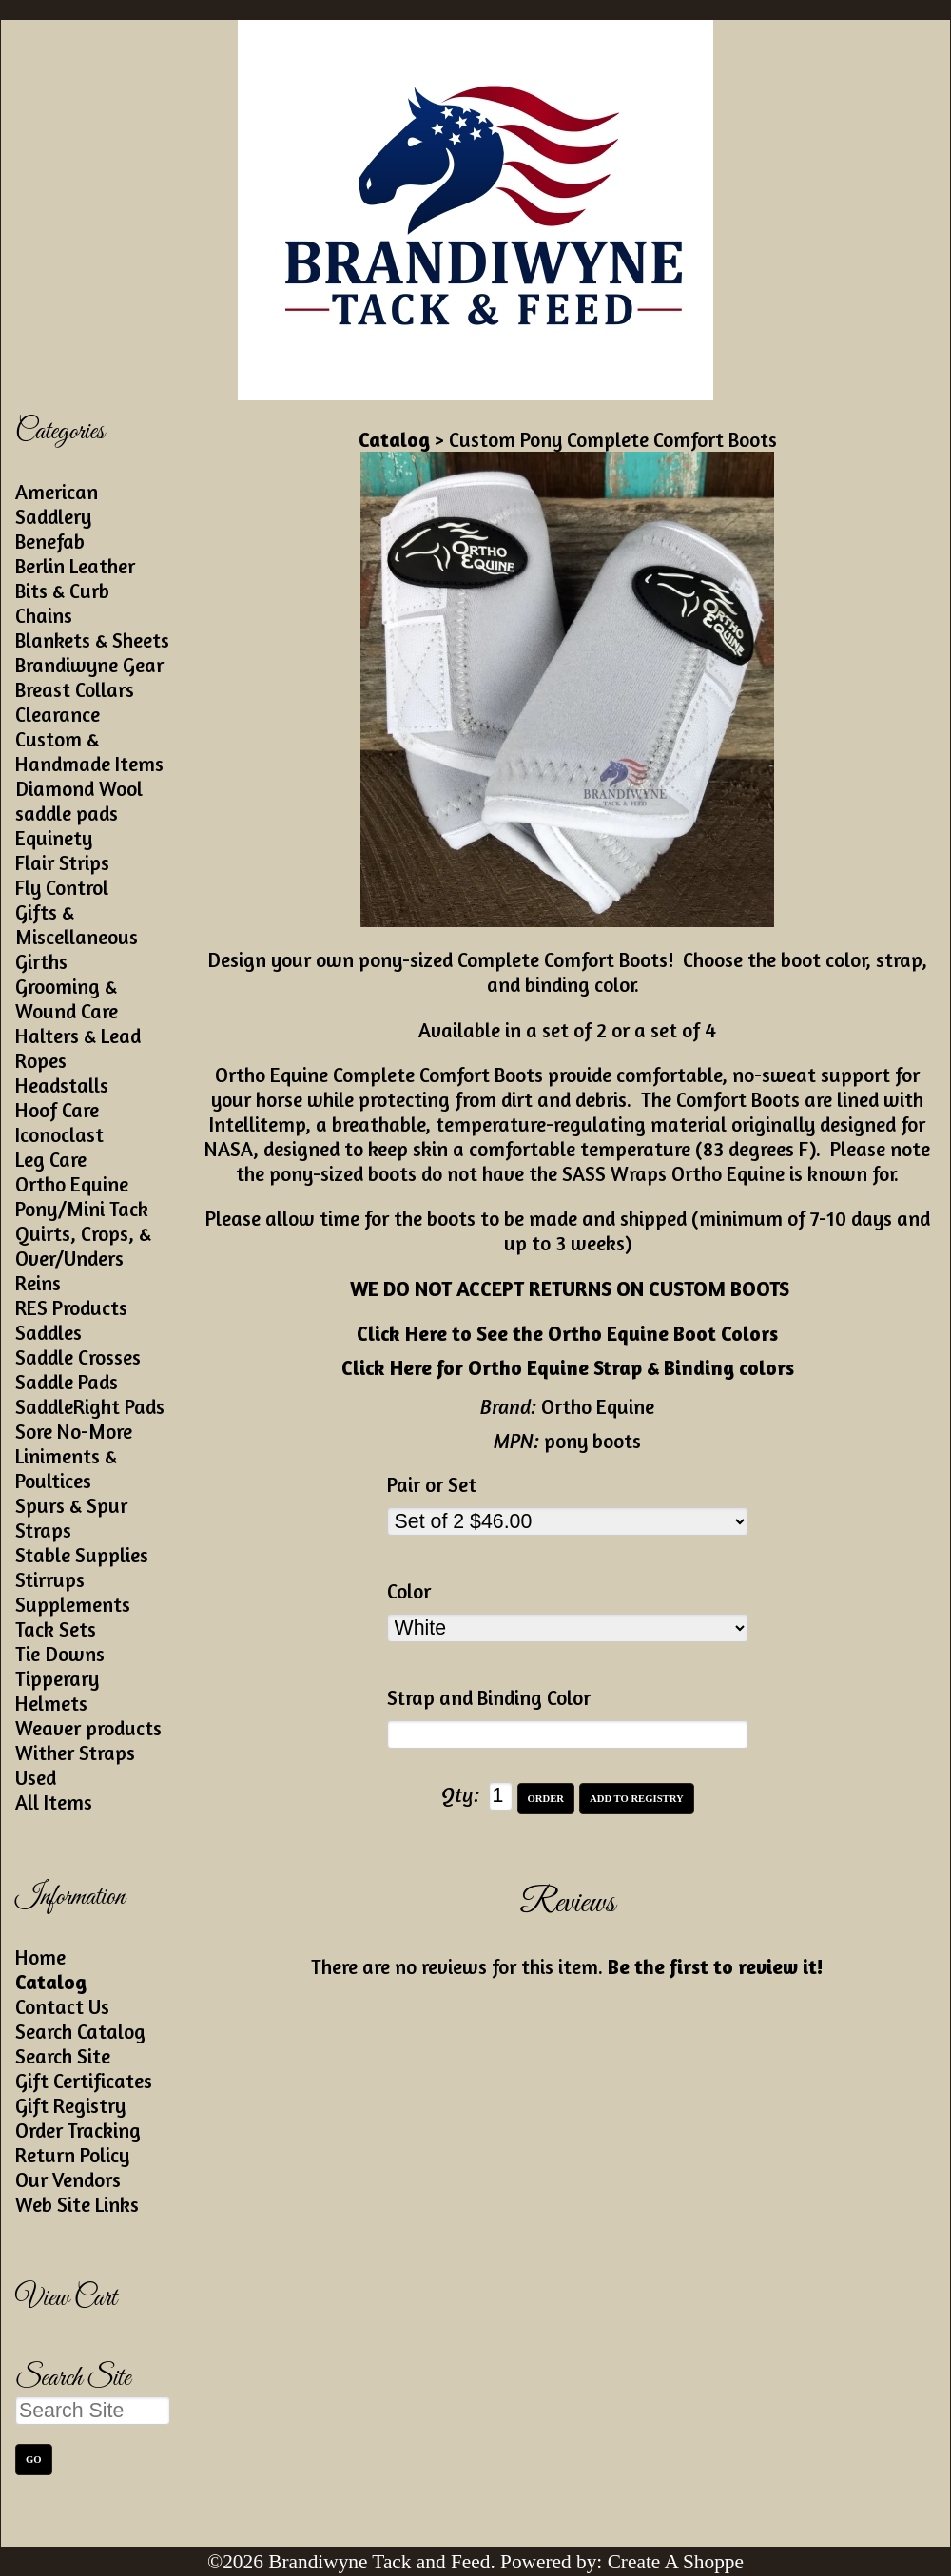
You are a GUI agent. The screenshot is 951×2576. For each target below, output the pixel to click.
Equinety (53, 837)
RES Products (71, 1307)
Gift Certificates (83, 2080)
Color (409, 1591)
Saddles (48, 1332)
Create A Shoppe (676, 2561)
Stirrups (50, 1579)
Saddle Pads (66, 1381)
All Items (53, 1802)
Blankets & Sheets (92, 640)
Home (40, 1957)
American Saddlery (56, 504)
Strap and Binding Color (489, 1697)
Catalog (51, 1981)
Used (35, 1777)
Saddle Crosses (78, 1357)
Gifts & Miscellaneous (76, 924)
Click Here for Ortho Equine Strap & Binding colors (567, 1367)
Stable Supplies (81, 1554)
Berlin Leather (75, 565)
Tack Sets (55, 1629)
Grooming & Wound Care (66, 998)
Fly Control (61, 887)
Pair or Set (431, 1484)
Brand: (508, 1406)
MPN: (516, 1440)
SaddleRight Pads (90, 1406)
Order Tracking (78, 2130)
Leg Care (51, 1159)
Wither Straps (75, 1752)
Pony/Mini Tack (81, 1208)
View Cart (66, 2298)
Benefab (50, 541)
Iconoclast (59, 1134)
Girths (41, 961)
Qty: (460, 1794)
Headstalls (61, 1085)
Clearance (57, 714)
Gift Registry (70, 2105)
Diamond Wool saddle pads (79, 800)
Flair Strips (62, 862)
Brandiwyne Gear (89, 664)
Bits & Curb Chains (62, 603)
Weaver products (88, 1727)
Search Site (62, 2055)
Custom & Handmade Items (89, 751)
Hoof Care (57, 1109)
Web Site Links (77, 2204)
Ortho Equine (71, 1184)
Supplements (72, 1604)
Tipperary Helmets (57, 1690)
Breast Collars (74, 689)
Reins (38, 1282)
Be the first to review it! (716, 1966)
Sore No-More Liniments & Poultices (73, 1456)
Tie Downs (60, 1653)
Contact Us (62, 2006)
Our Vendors (68, 2179)
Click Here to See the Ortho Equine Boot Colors (567, 1333)
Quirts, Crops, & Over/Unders (83, 1245)
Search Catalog (80, 2031)
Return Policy (72, 2154)
